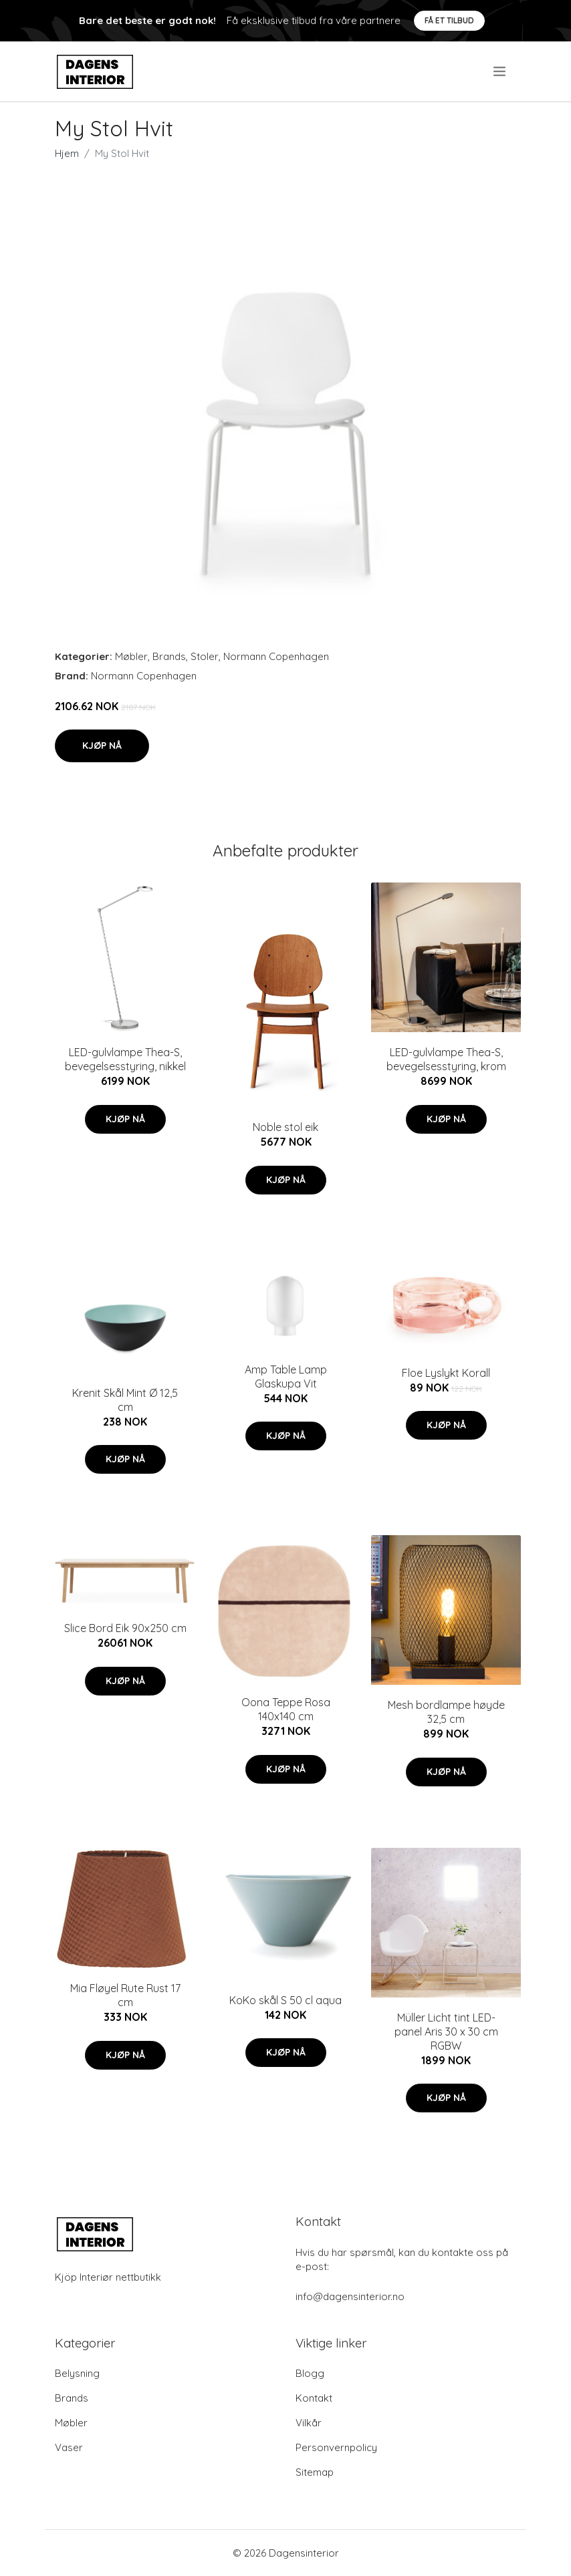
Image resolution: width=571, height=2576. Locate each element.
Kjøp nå (102, 746)
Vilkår (309, 2422)
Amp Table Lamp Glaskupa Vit (286, 1376)
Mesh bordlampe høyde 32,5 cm (446, 1712)
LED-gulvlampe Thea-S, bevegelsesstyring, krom (446, 1059)
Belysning (77, 2373)
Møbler (131, 656)
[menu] (500, 71)
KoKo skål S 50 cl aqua (285, 2000)
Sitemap (315, 2472)
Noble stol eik (285, 1127)
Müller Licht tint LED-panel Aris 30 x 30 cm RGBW (446, 2031)
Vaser (69, 2447)
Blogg (310, 2373)
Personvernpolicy (336, 2447)
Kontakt (314, 2398)
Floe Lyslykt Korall (446, 1373)
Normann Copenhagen (276, 656)
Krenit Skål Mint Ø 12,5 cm (125, 1400)
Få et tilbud (449, 20)
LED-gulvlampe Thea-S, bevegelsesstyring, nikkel (125, 1059)
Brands (169, 656)
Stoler (205, 656)
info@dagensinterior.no (350, 2296)
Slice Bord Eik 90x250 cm (125, 1628)
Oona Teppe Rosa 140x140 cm (285, 1709)
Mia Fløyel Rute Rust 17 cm (125, 1995)
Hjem (67, 153)
